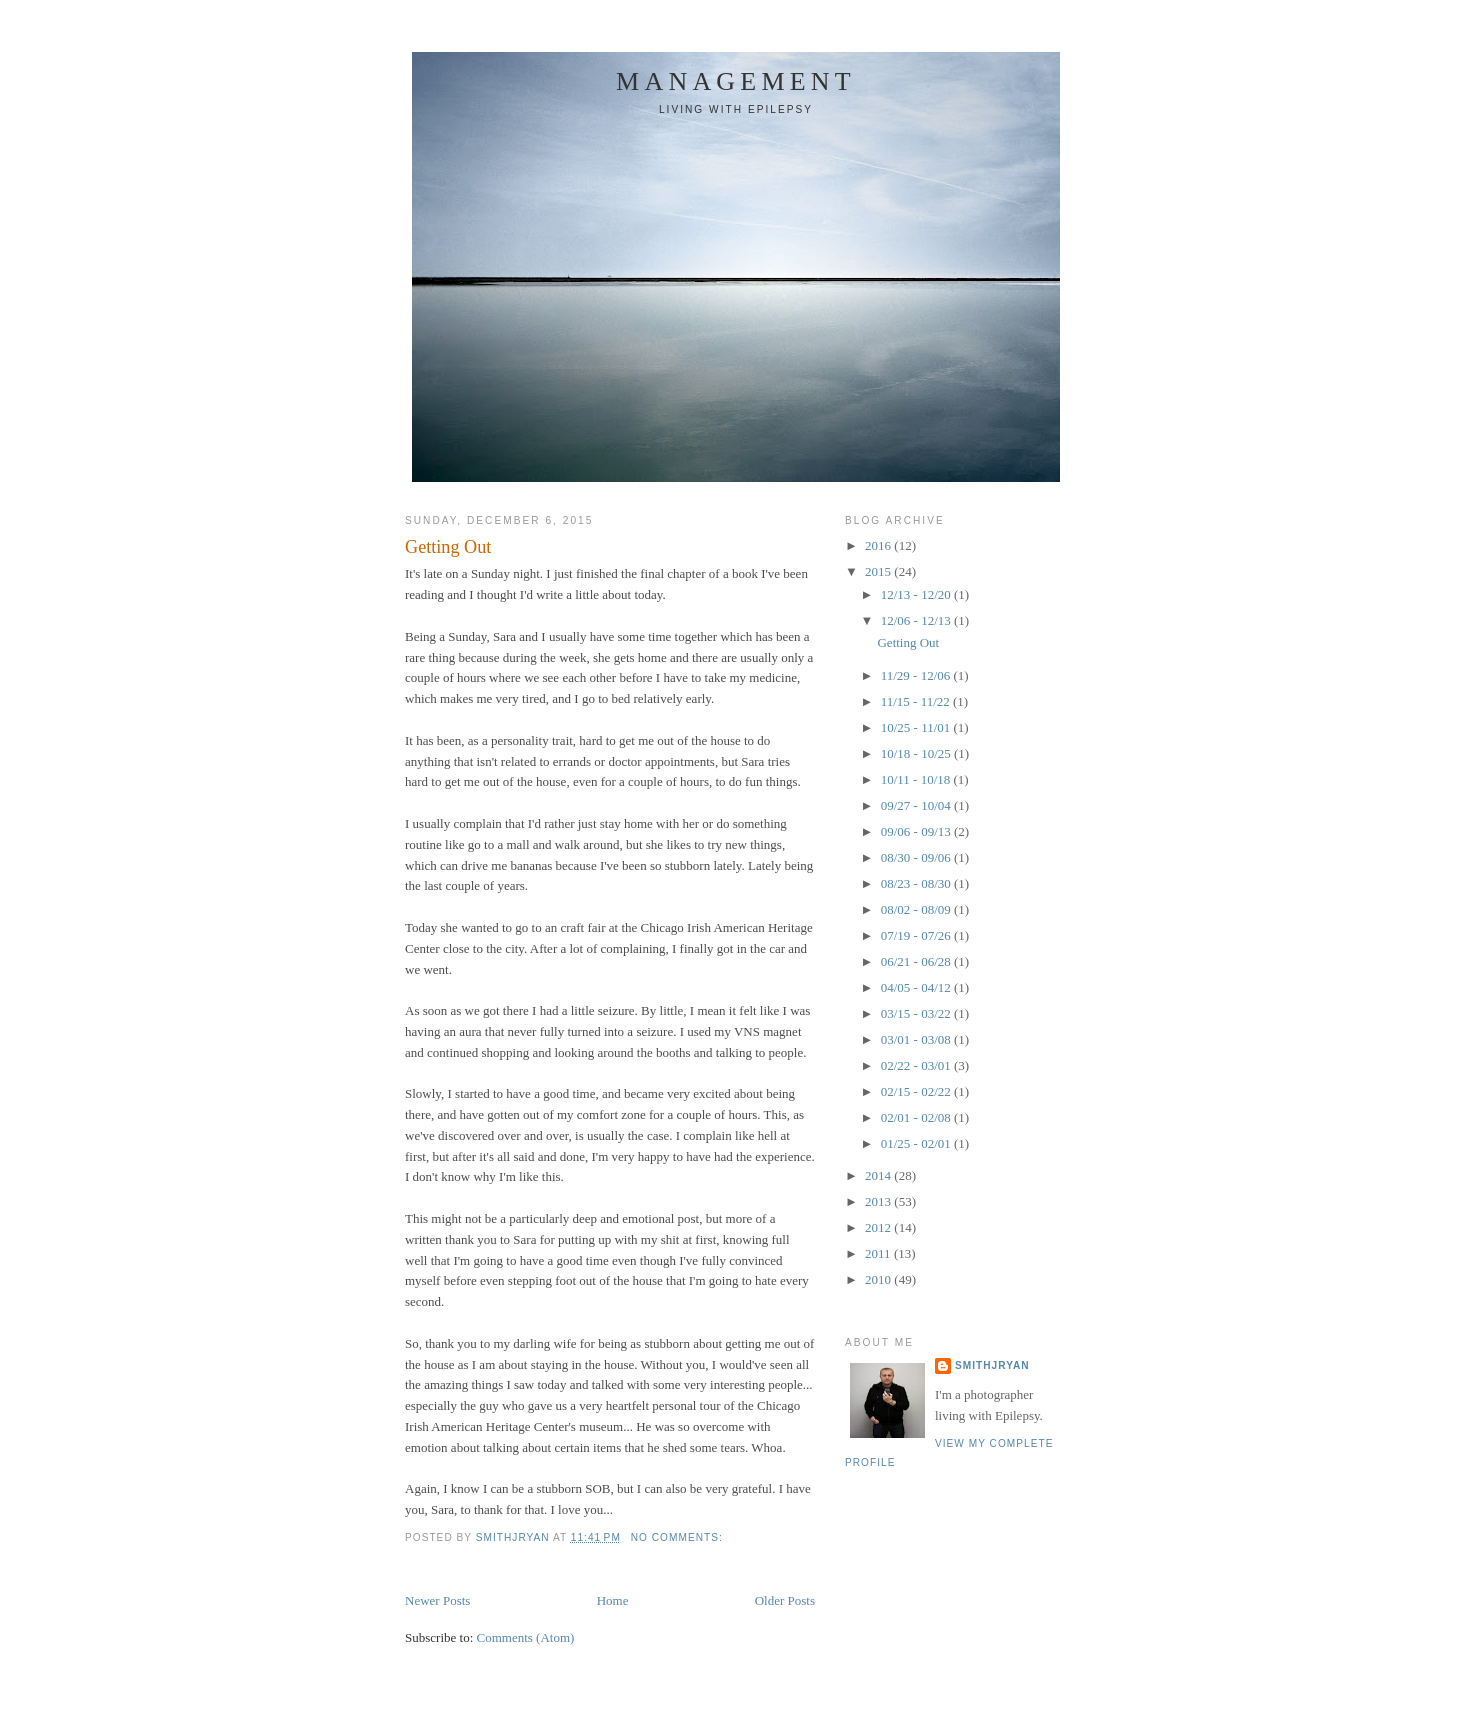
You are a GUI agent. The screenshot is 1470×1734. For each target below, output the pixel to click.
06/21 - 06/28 (917, 961)
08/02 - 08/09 (917, 909)
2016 (879, 545)
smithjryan (992, 1365)
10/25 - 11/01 (917, 727)
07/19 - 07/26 (917, 935)
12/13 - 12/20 (917, 594)
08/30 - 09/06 (917, 857)
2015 (879, 571)
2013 (879, 1201)
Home (613, 1600)
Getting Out (448, 547)
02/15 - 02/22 (917, 1091)
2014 (879, 1175)
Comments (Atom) (526, 1637)
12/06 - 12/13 (917, 620)
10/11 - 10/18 (917, 779)
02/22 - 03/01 (917, 1065)
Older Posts (785, 1600)
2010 (879, 1279)
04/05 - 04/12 (917, 987)
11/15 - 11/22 (917, 701)
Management (736, 81)
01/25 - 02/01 (917, 1143)
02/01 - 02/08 (917, 1117)
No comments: (679, 1537)
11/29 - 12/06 (917, 675)
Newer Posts (437, 1600)
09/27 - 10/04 (917, 805)
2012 (879, 1227)
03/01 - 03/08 (917, 1039)
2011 (879, 1253)
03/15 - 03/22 (917, 1013)
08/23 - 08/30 (917, 883)
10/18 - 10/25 (917, 753)
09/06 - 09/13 (917, 831)
